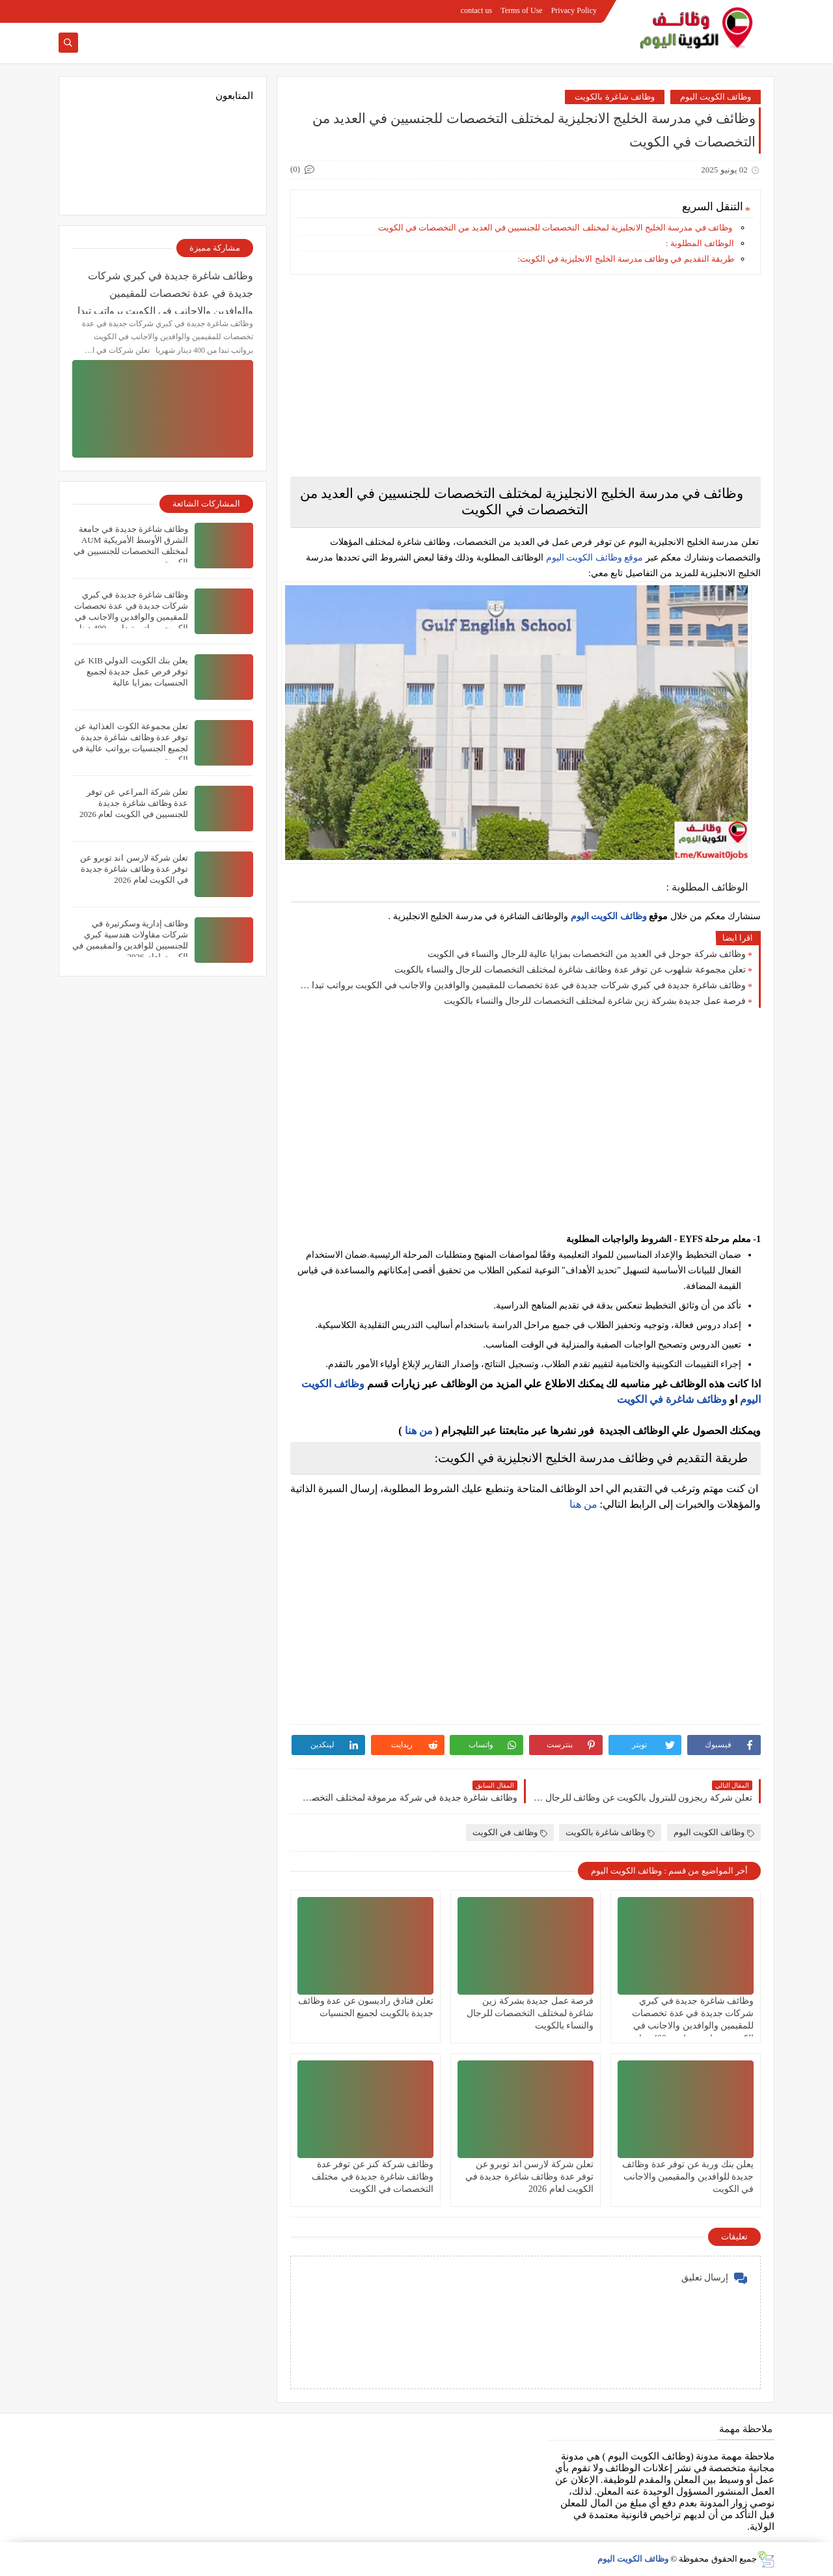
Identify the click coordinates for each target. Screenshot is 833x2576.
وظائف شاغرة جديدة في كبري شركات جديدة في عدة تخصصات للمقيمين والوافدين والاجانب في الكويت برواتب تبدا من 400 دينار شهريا (521, 985)
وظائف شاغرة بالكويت (615, 97)
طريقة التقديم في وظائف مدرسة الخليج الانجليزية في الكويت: (625, 259)
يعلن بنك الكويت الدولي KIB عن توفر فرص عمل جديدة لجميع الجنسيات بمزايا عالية (131, 671)
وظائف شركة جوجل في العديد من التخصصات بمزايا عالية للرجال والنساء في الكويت (587, 954)
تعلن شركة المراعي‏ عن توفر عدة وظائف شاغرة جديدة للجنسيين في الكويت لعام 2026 (133, 803)
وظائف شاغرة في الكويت (672, 1399)
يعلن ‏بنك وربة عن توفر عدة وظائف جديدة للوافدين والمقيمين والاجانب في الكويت (688, 2176)
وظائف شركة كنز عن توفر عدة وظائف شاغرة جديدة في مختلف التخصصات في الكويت (372, 2176)
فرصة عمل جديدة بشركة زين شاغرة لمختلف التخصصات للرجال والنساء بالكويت (595, 1001)
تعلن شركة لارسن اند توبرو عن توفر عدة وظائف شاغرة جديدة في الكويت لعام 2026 (529, 2176)
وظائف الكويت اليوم (716, 97)
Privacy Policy (574, 10)
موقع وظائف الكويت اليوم (593, 557)
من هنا (419, 1430)
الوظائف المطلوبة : (700, 243)
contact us (476, 10)
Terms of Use (521, 10)
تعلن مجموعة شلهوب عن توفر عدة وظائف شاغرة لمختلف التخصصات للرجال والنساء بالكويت (570, 970)
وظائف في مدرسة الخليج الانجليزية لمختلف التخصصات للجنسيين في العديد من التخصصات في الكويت (555, 227)
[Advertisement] (525, 375)
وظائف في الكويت (509, 1832)
